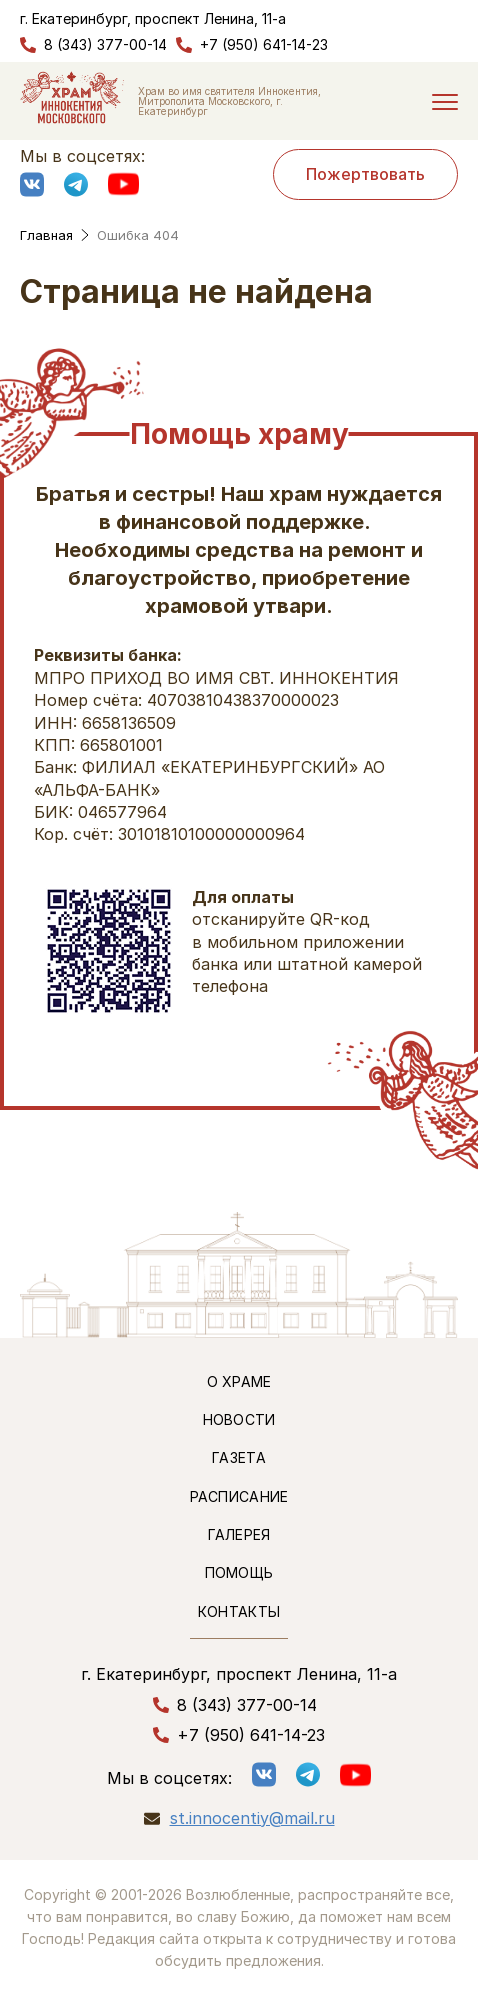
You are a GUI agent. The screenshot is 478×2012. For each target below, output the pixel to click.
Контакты (239, 1611)
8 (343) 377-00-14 (105, 44)
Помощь (239, 1572)
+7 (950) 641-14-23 (264, 44)
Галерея (239, 1534)
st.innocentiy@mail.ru (252, 1818)
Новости (239, 1419)
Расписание (239, 1496)
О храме (239, 1381)
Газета (239, 1457)
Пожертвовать (365, 174)
